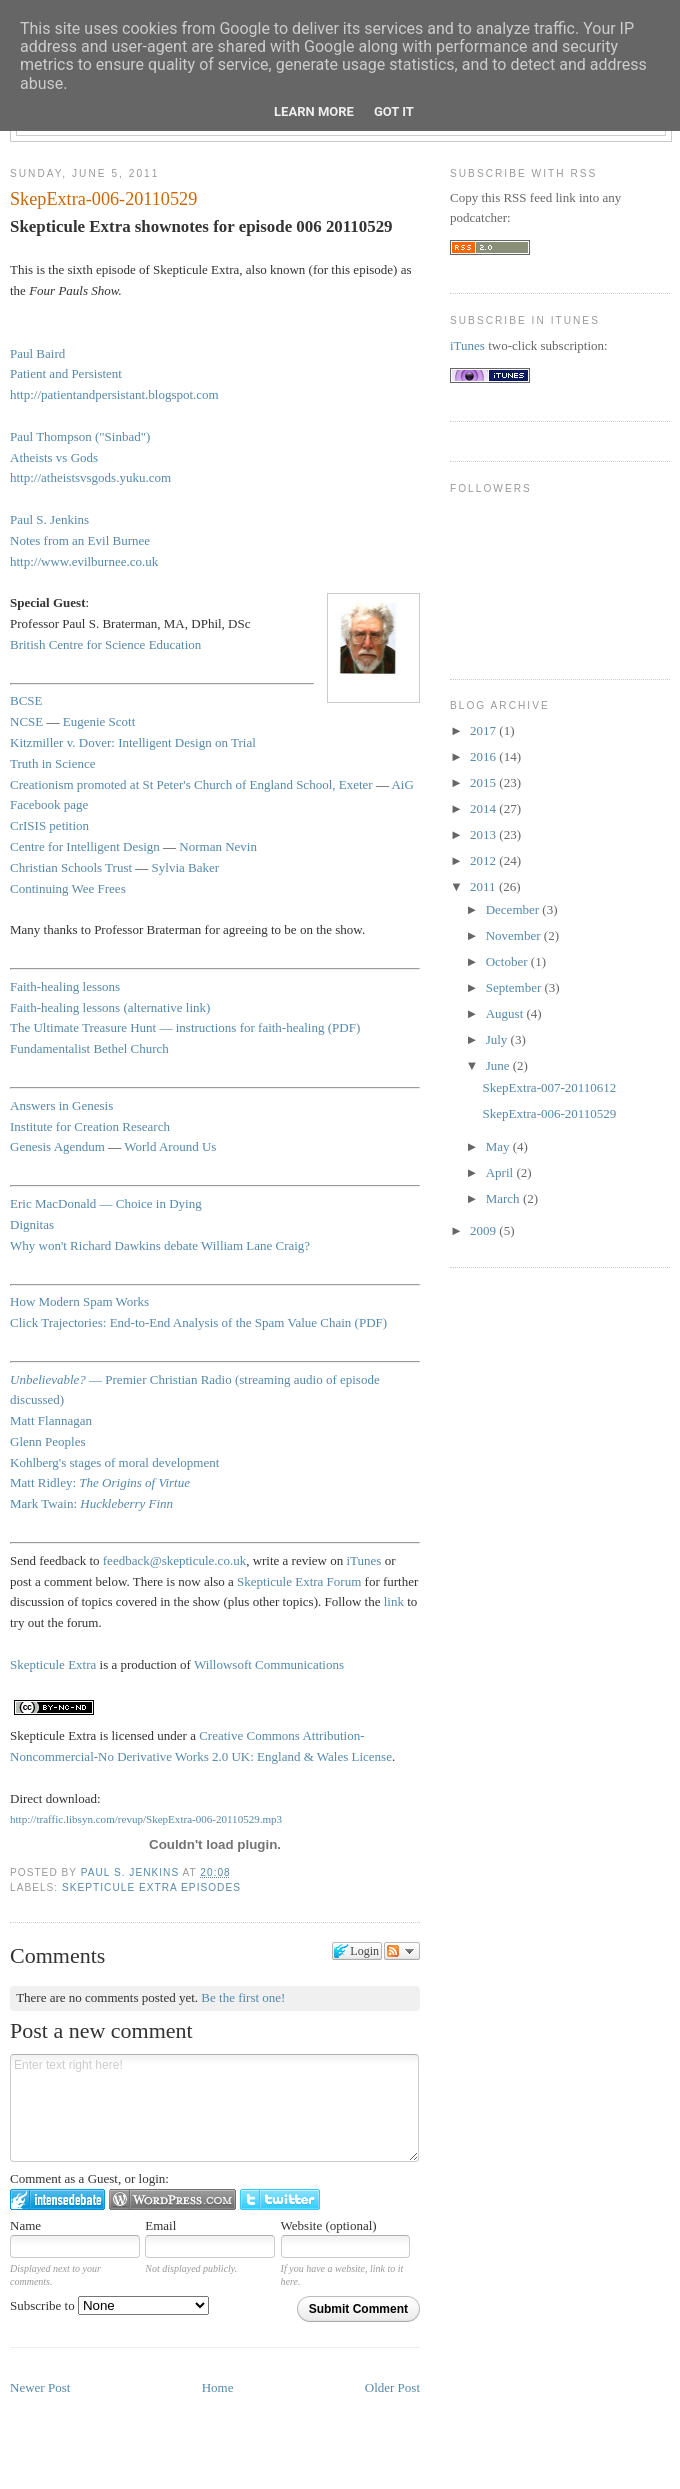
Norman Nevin (218, 846)
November (515, 935)
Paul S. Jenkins (132, 1872)
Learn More (314, 111)
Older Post (392, 2387)
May (499, 1146)
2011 (484, 886)
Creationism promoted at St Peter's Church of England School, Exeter (191, 784)
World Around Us (170, 1146)
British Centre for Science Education (105, 644)
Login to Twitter (280, 2199)
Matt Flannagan (51, 1420)
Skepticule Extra (53, 1664)
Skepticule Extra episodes (151, 1887)
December (514, 909)
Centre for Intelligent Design (85, 846)
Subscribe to (109, 2305)
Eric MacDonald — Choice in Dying (106, 1203)
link (394, 1601)
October (508, 961)
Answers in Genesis (61, 1105)
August (506, 1013)
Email (160, 2225)
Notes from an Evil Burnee (80, 540)
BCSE (26, 700)
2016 (484, 756)
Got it (394, 111)
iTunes (364, 1560)
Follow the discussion (402, 1951)
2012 (484, 860)
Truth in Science (52, 763)
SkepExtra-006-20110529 (549, 1113)
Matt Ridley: (100, 1482)
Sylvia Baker (186, 867)
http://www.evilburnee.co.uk (84, 561)
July (498, 1039)
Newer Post (40, 2387)
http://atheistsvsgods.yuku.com (90, 477)
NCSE (26, 721)
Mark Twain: (91, 1503)
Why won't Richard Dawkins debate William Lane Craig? (160, 1245)
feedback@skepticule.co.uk (174, 1560)
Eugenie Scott (99, 721)
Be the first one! (243, 1997)
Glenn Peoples (47, 1441)
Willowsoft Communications (269, 1664)
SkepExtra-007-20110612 (549, 1087)
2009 (484, 1230)
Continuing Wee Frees (68, 888)
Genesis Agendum (57, 1146)
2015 (484, 782)
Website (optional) (329, 2225)
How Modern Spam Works (79, 1301)
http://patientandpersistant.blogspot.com (114, 394)
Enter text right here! (214, 2108)
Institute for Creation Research (90, 1126)
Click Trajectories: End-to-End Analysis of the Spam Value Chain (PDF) (198, 1322)
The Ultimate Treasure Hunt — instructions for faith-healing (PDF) (185, 1027)
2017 (484, 730)
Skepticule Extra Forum (299, 1581)
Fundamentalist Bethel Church (89, 1048)
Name (25, 2225)
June (499, 1065)
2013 (484, 834)
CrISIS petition (49, 825)
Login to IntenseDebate (57, 2199)
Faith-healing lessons (65, 986)
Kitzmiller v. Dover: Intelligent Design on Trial (133, 742)
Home (218, 2387)
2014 (484, 808)
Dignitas (32, 1224)
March (504, 1198)
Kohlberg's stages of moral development (114, 1462)
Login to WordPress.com (172, 2199)
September (515, 987)
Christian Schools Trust (71, 867)
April (501, 1172)
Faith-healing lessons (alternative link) (110, 1007)
